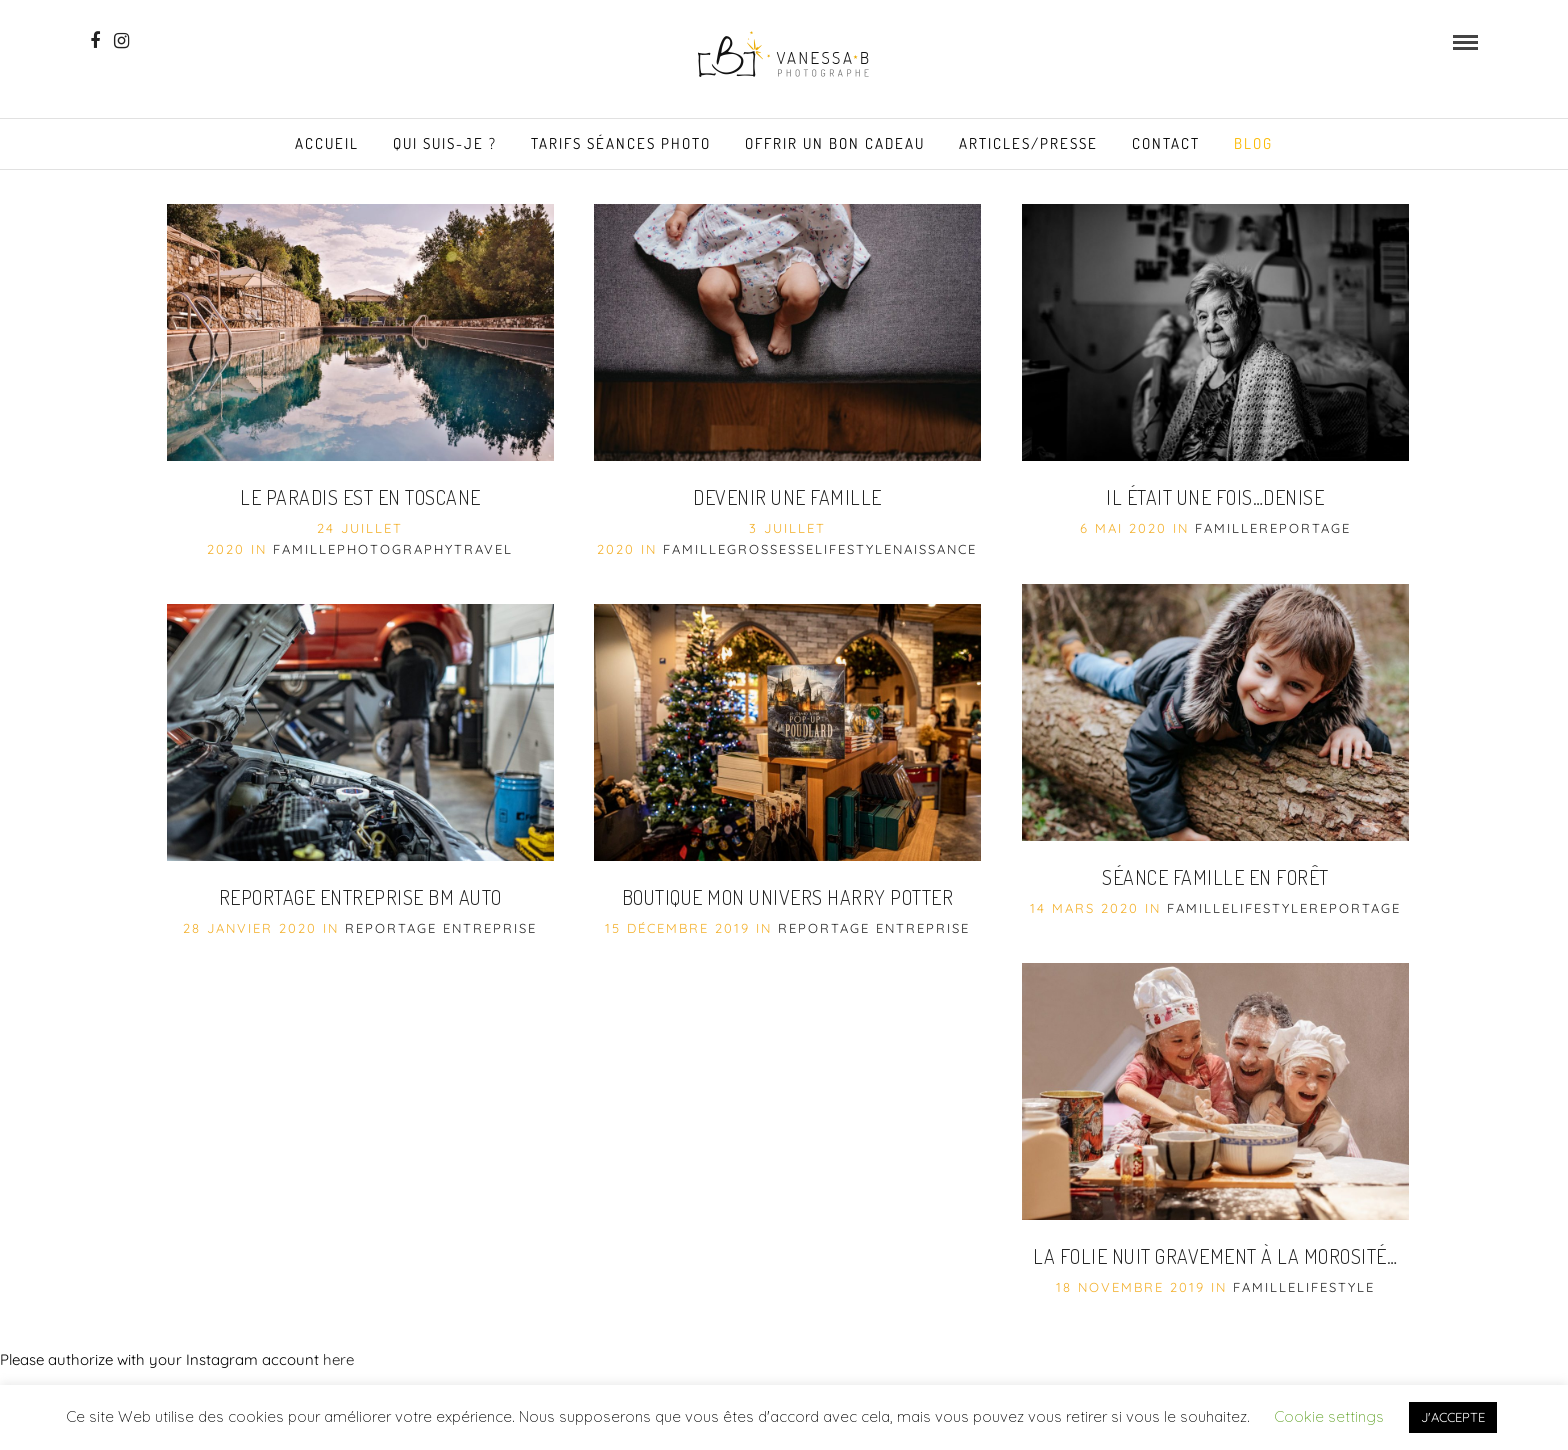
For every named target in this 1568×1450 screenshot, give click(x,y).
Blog (1253, 143)
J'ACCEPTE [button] (1453, 1417)
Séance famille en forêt (1215, 877)
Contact (1166, 143)
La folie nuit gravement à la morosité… (1215, 1256)
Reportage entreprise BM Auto (360, 897)
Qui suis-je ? (445, 143)
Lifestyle (854, 549)
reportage (1305, 528)
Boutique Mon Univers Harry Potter (788, 897)
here (338, 1359)
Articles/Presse (1028, 143)
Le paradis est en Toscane (360, 497)
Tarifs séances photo (621, 143)
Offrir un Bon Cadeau (835, 143)
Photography (395, 549)
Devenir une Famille (787, 497)
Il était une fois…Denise (1215, 497)
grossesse (771, 549)
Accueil (327, 143)
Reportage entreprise (441, 928)
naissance (935, 549)
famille (305, 549)
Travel (483, 549)
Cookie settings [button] (1329, 1416)
